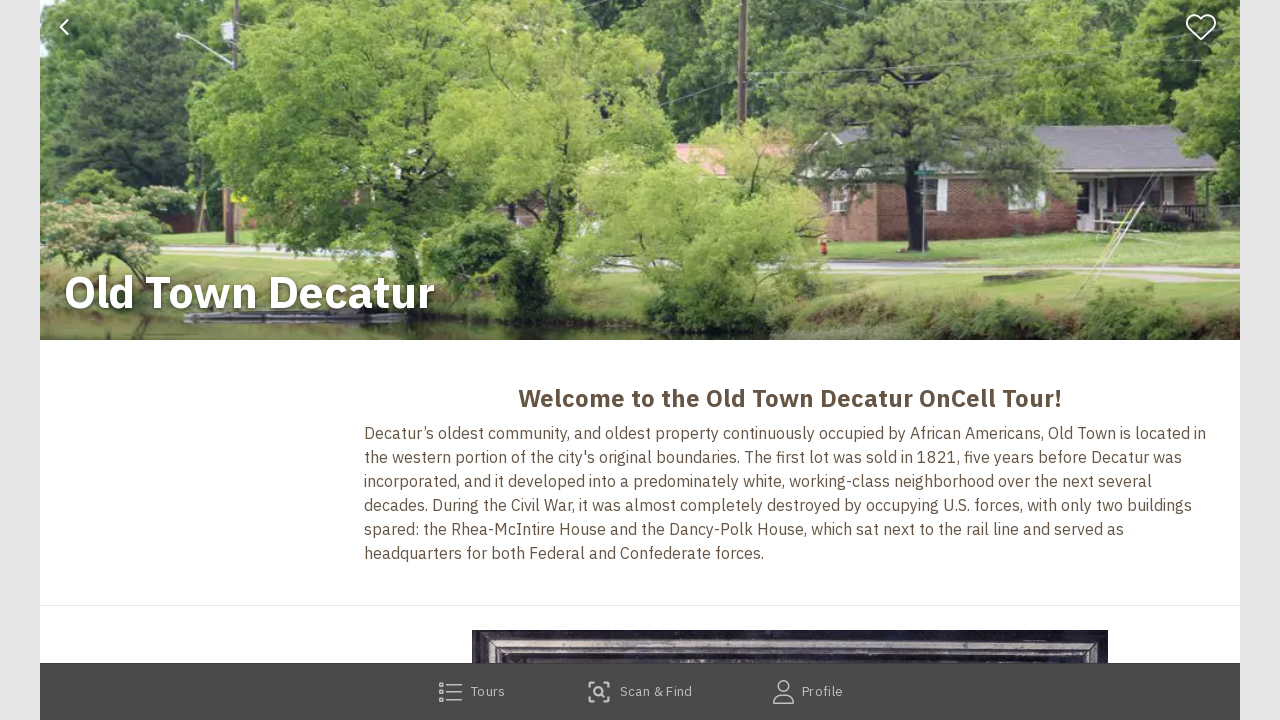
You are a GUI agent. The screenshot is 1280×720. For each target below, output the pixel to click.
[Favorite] (1209, 27)
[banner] (640, 170)
